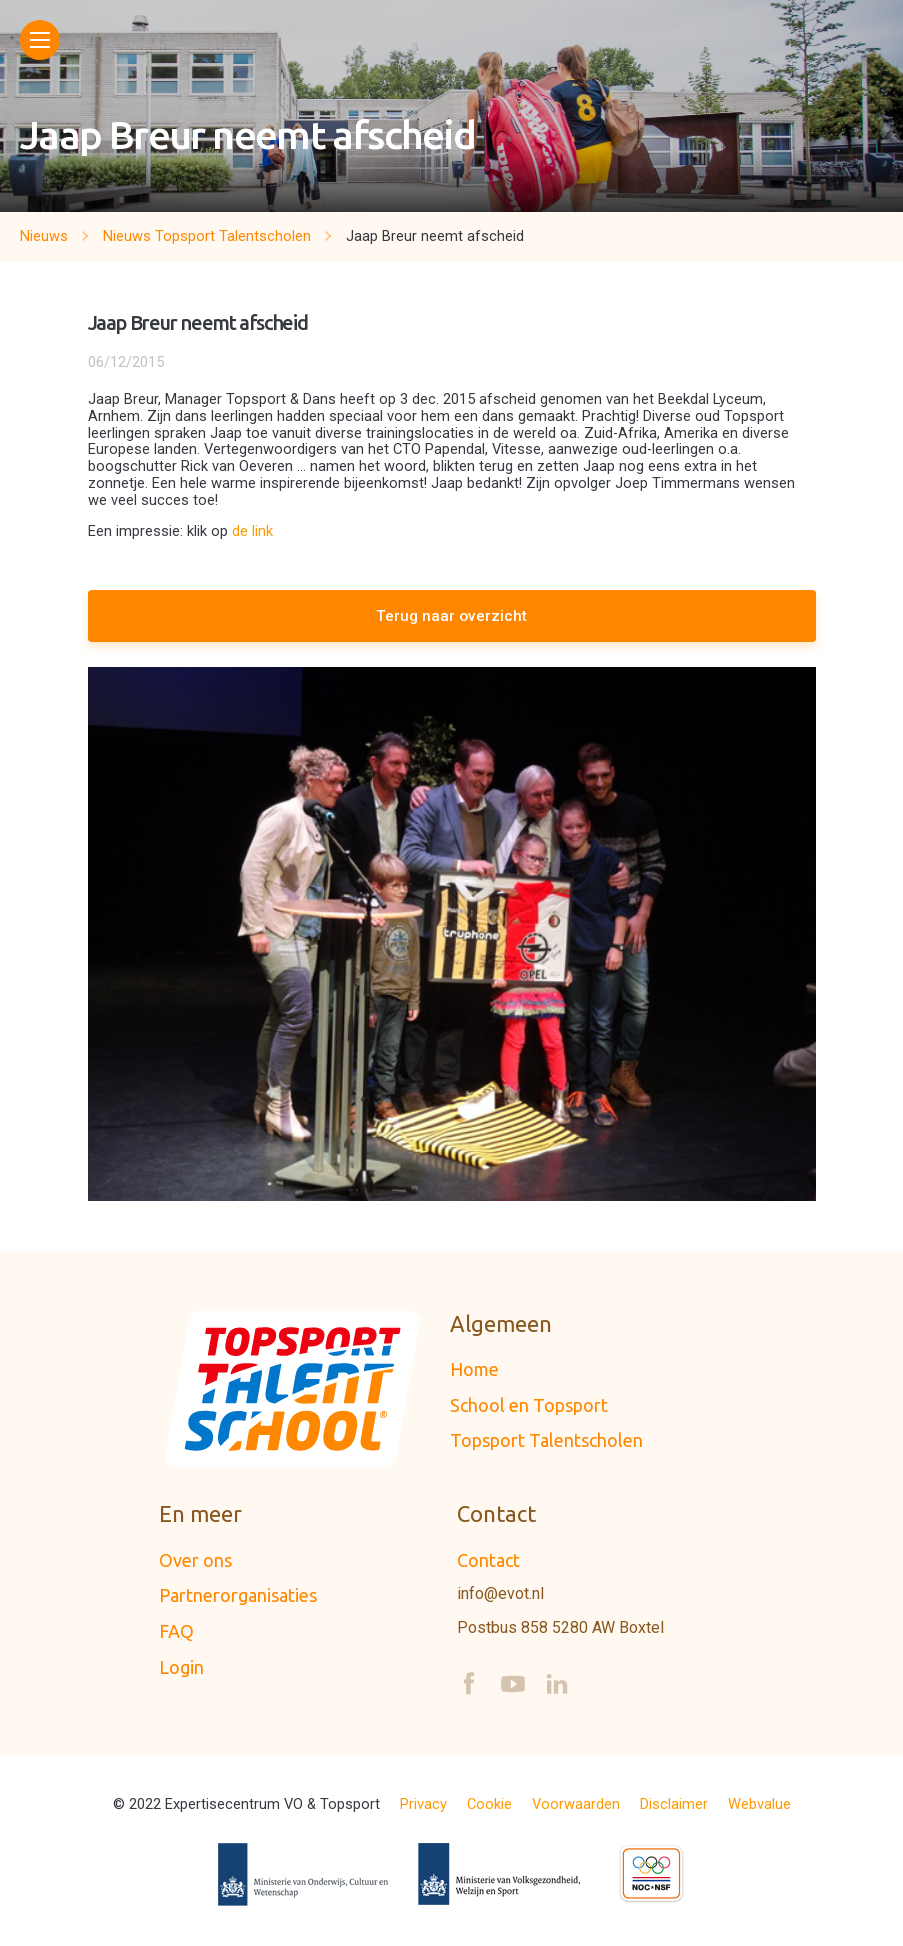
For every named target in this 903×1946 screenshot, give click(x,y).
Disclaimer (674, 1804)
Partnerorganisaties (238, 1595)
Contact (488, 1560)
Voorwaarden (576, 1804)
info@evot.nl (500, 1594)
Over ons (195, 1560)
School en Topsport (529, 1405)
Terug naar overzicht (451, 616)
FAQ (176, 1631)
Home (474, 1369)
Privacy (423, 1804)
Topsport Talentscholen (546, 1440)
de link (252, 531)
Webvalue (759, 1804)
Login (181, 1667)
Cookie (489, 1804)
